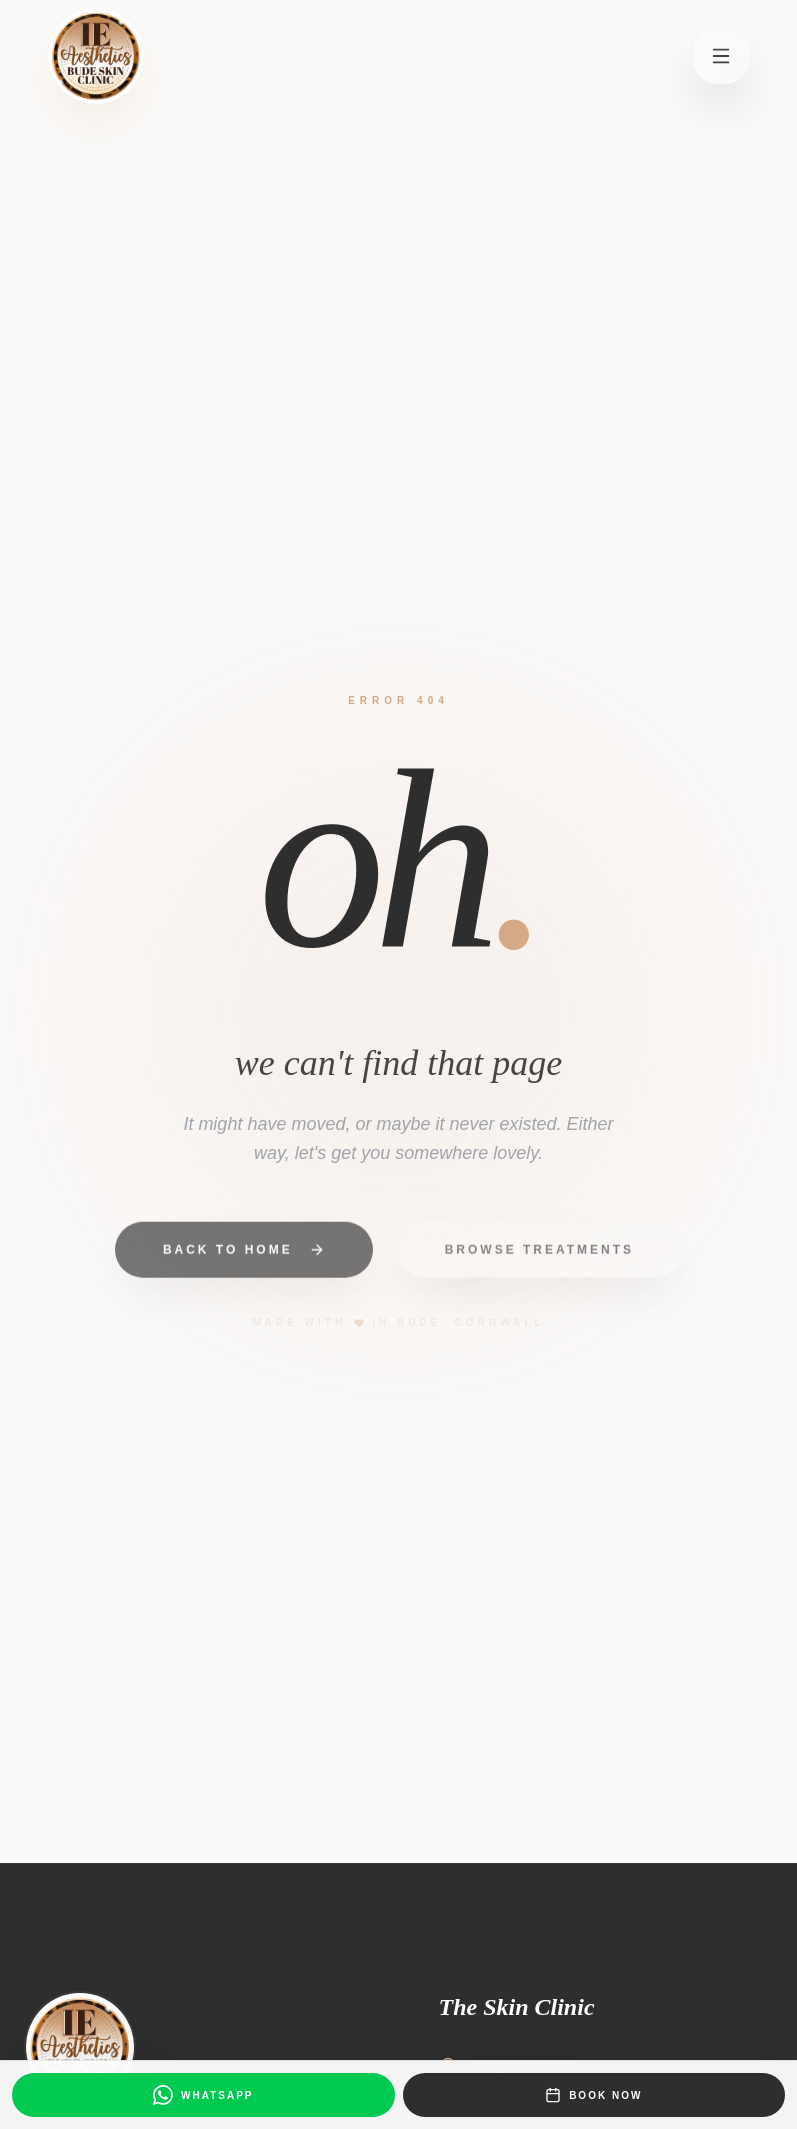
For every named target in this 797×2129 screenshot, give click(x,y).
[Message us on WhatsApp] (203, 2095)
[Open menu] (721, 56)
